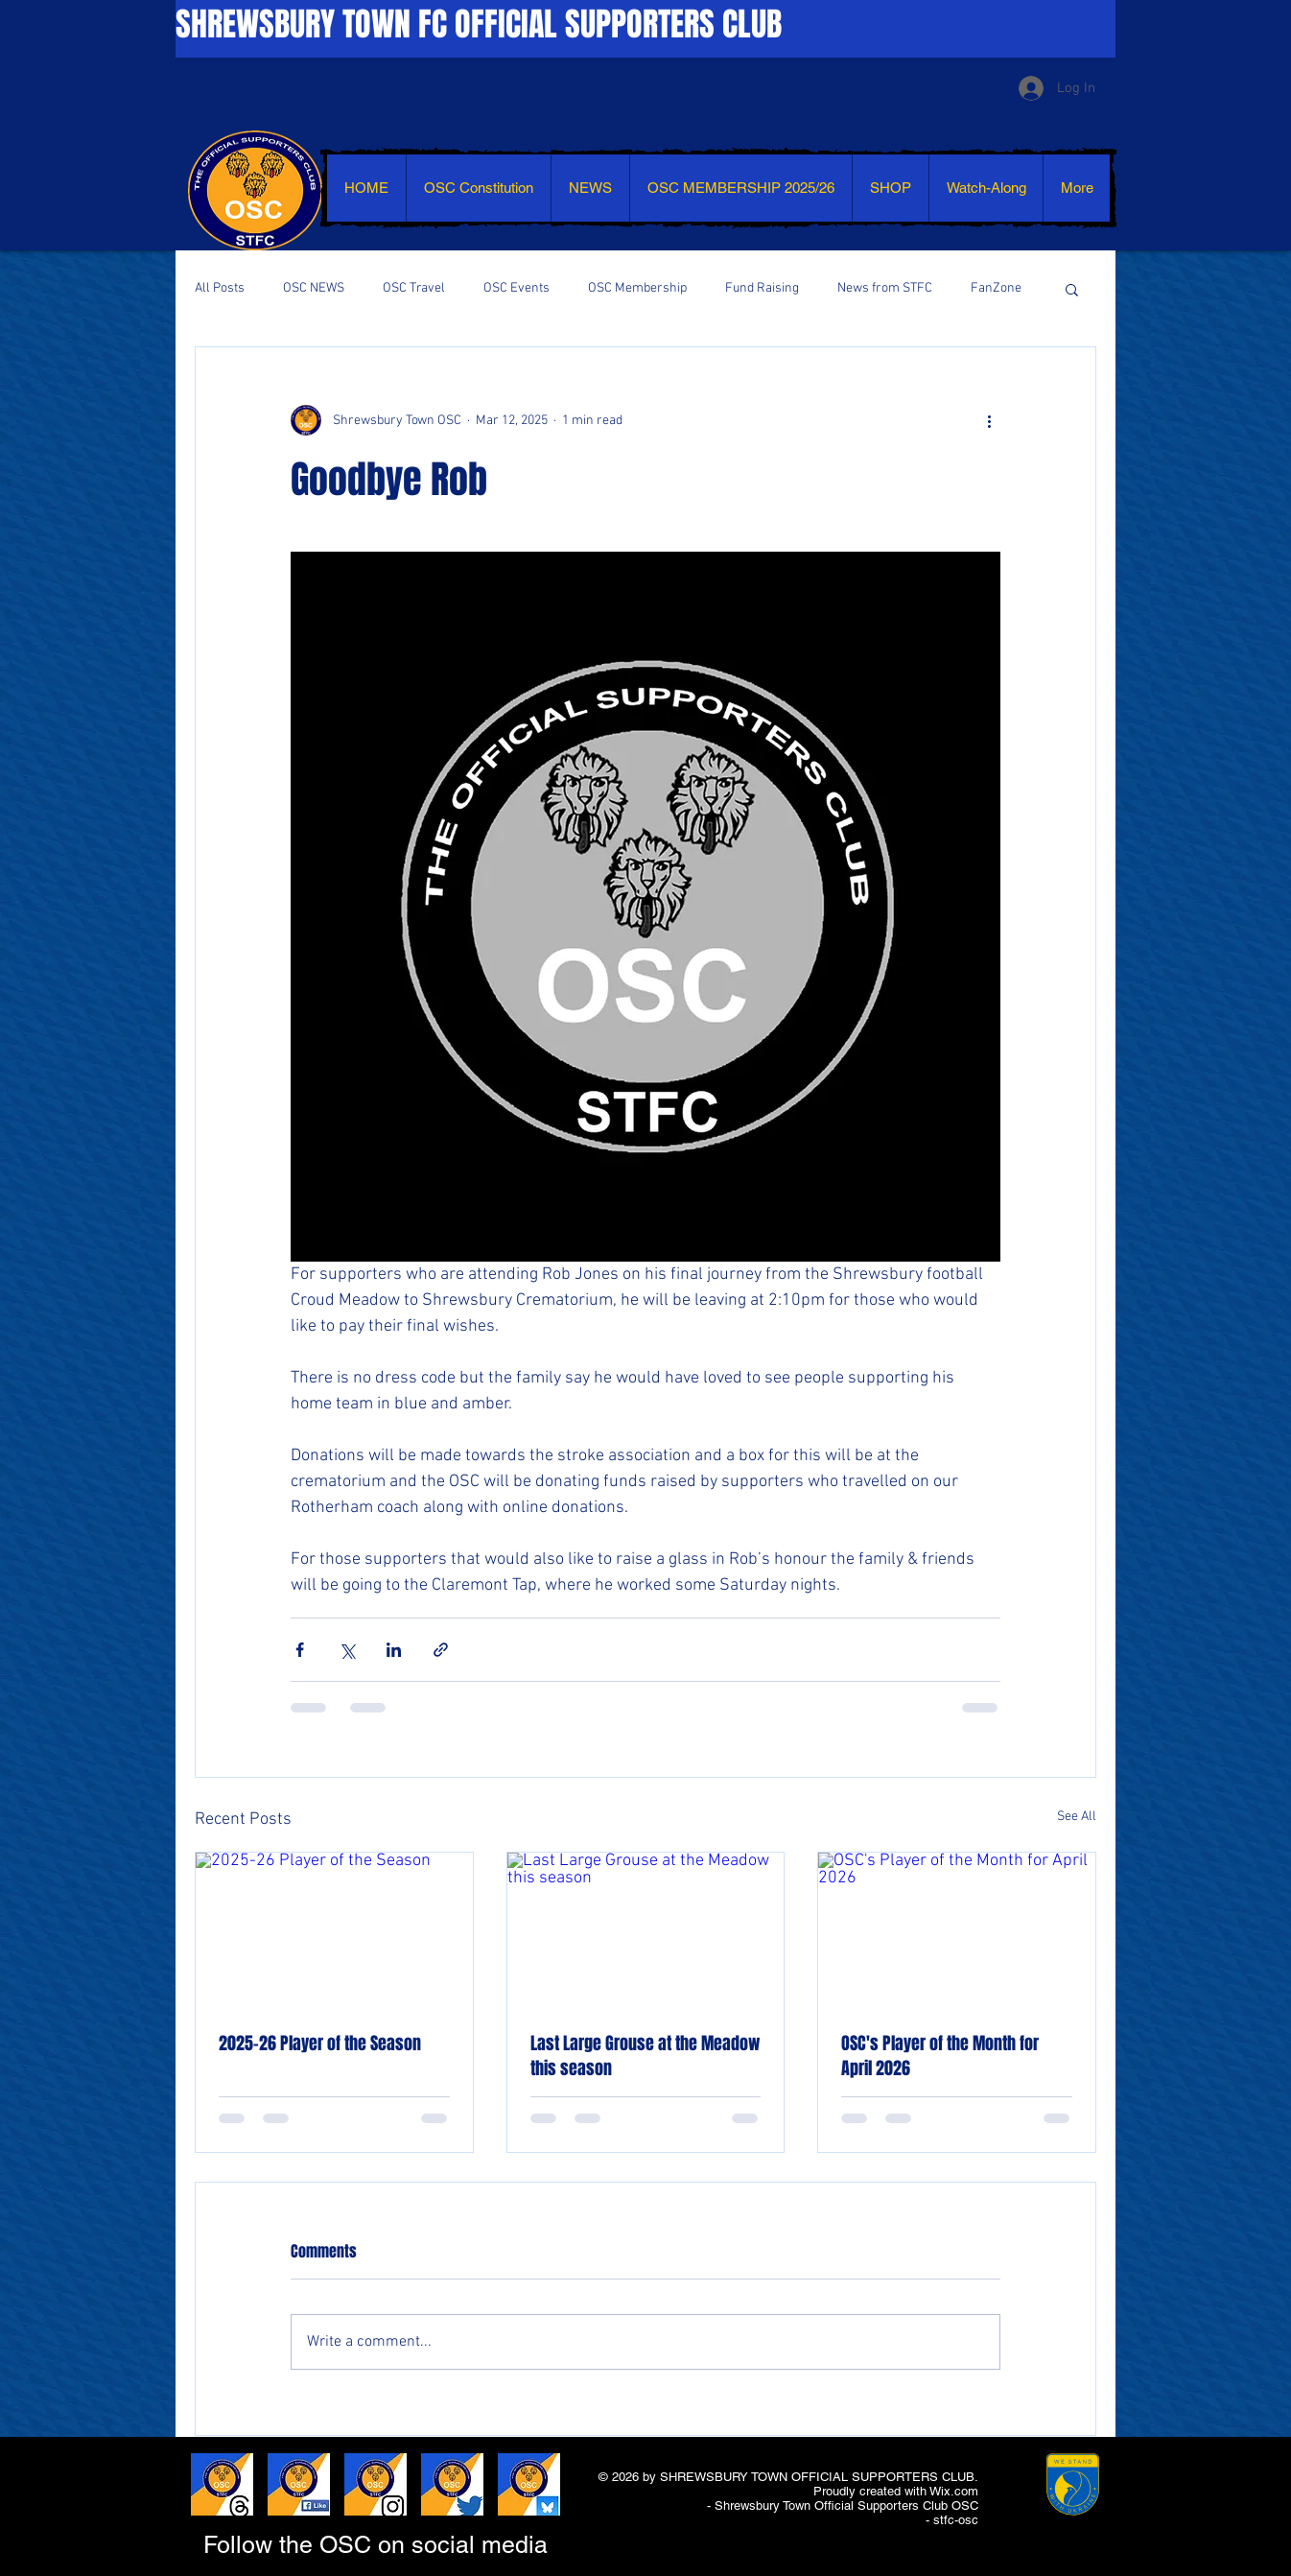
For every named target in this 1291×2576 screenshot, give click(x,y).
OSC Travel (414, 288)
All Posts (220, 288)
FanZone (996, 288)
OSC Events (516, 288)
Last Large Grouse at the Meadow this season (645, 2056)
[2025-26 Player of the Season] (334, 1930)
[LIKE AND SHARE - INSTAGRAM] (375, 2484)
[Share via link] (441, 1650)
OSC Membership (637, 288)
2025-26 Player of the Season (320, 2043)
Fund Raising (762, 288)
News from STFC (884, 288)
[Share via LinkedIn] (394, 1650)
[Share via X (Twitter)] (347, 1650)
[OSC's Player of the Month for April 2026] (956, 1930)
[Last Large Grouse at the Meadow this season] (646, 1930)
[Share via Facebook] (300, 1650)
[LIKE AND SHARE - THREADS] (222, 2484)
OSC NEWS (313, 288)
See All (1076, 1816)
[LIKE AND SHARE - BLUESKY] (529, 2484)
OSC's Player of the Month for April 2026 (940, 2056)
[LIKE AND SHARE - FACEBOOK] (299, 2484)
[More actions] (988, 420)
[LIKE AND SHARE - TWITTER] (452, 2484)
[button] (1072, 288)
